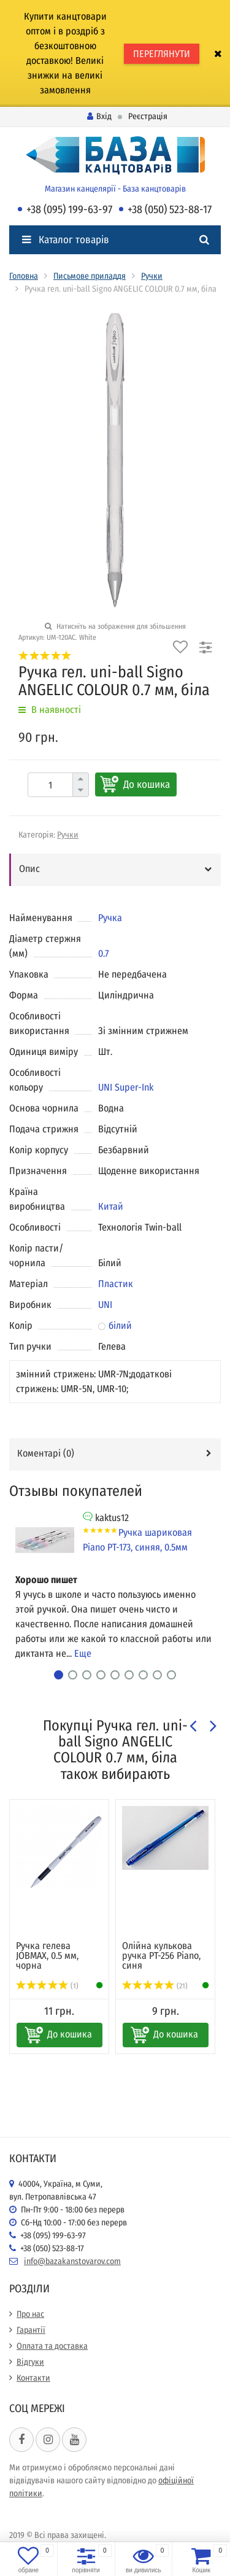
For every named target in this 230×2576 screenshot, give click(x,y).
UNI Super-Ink (125, 1087)
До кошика (146, 784)
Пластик (115, 1284)
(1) (47, 1986)
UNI (105, 1304)
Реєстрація (147, 116)
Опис (29, 868)
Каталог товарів (65, 239)
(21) (155, 1986)
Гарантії (31, 2330)
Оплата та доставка (52, 2346)
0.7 (103, 953)
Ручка (110, 918)
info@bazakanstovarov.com (72, 2261)
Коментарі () (45, 1453)
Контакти (33, 2378)
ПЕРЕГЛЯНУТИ (161, 54)
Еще (82, 1653)
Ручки (152, 276)
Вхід (99, 116)
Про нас (30, 2314)
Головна (23, 276)
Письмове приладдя (89, 276)
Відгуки (30, 2362)
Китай (110, 1206)
